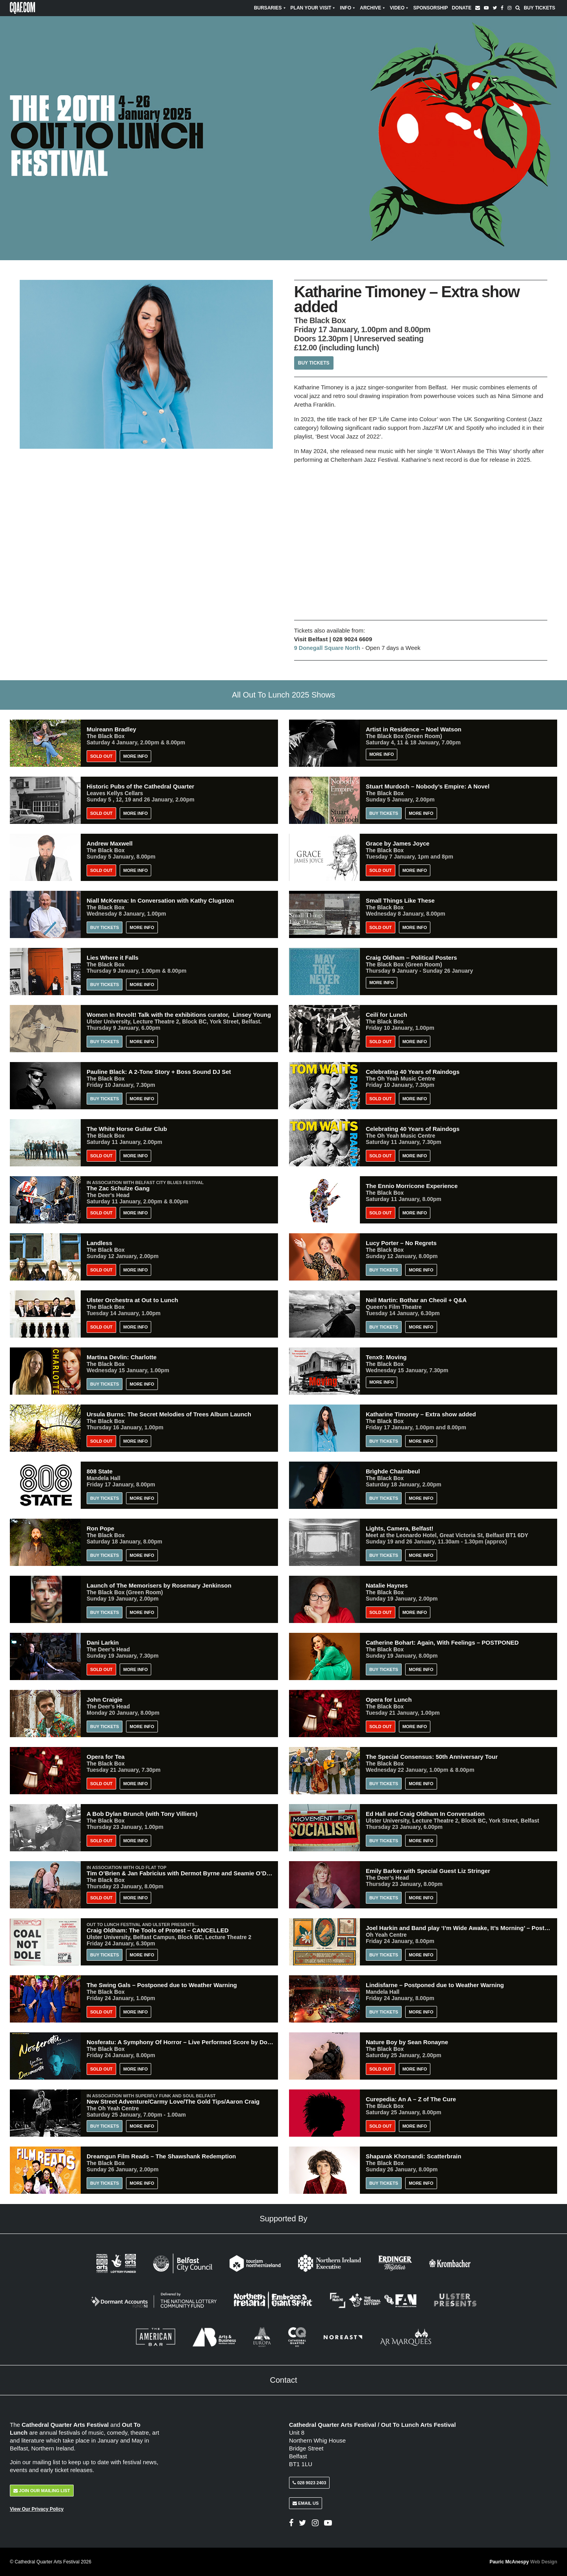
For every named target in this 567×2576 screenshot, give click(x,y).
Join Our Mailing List (41, 2490)
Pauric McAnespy (523, 2562)
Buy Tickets (539, 8)
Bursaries (270, 8)
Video (399, 8)
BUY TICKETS (104, 1498)
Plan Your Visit (313, 8)
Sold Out (101, 756)
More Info (135, 756)
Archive (373, 8)
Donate (461, 8)
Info (348, 8)
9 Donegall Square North (328, 647)
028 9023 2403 (309, 2482)
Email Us (306, 2503)
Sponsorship (430, 8)
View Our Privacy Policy (37, 2509)
